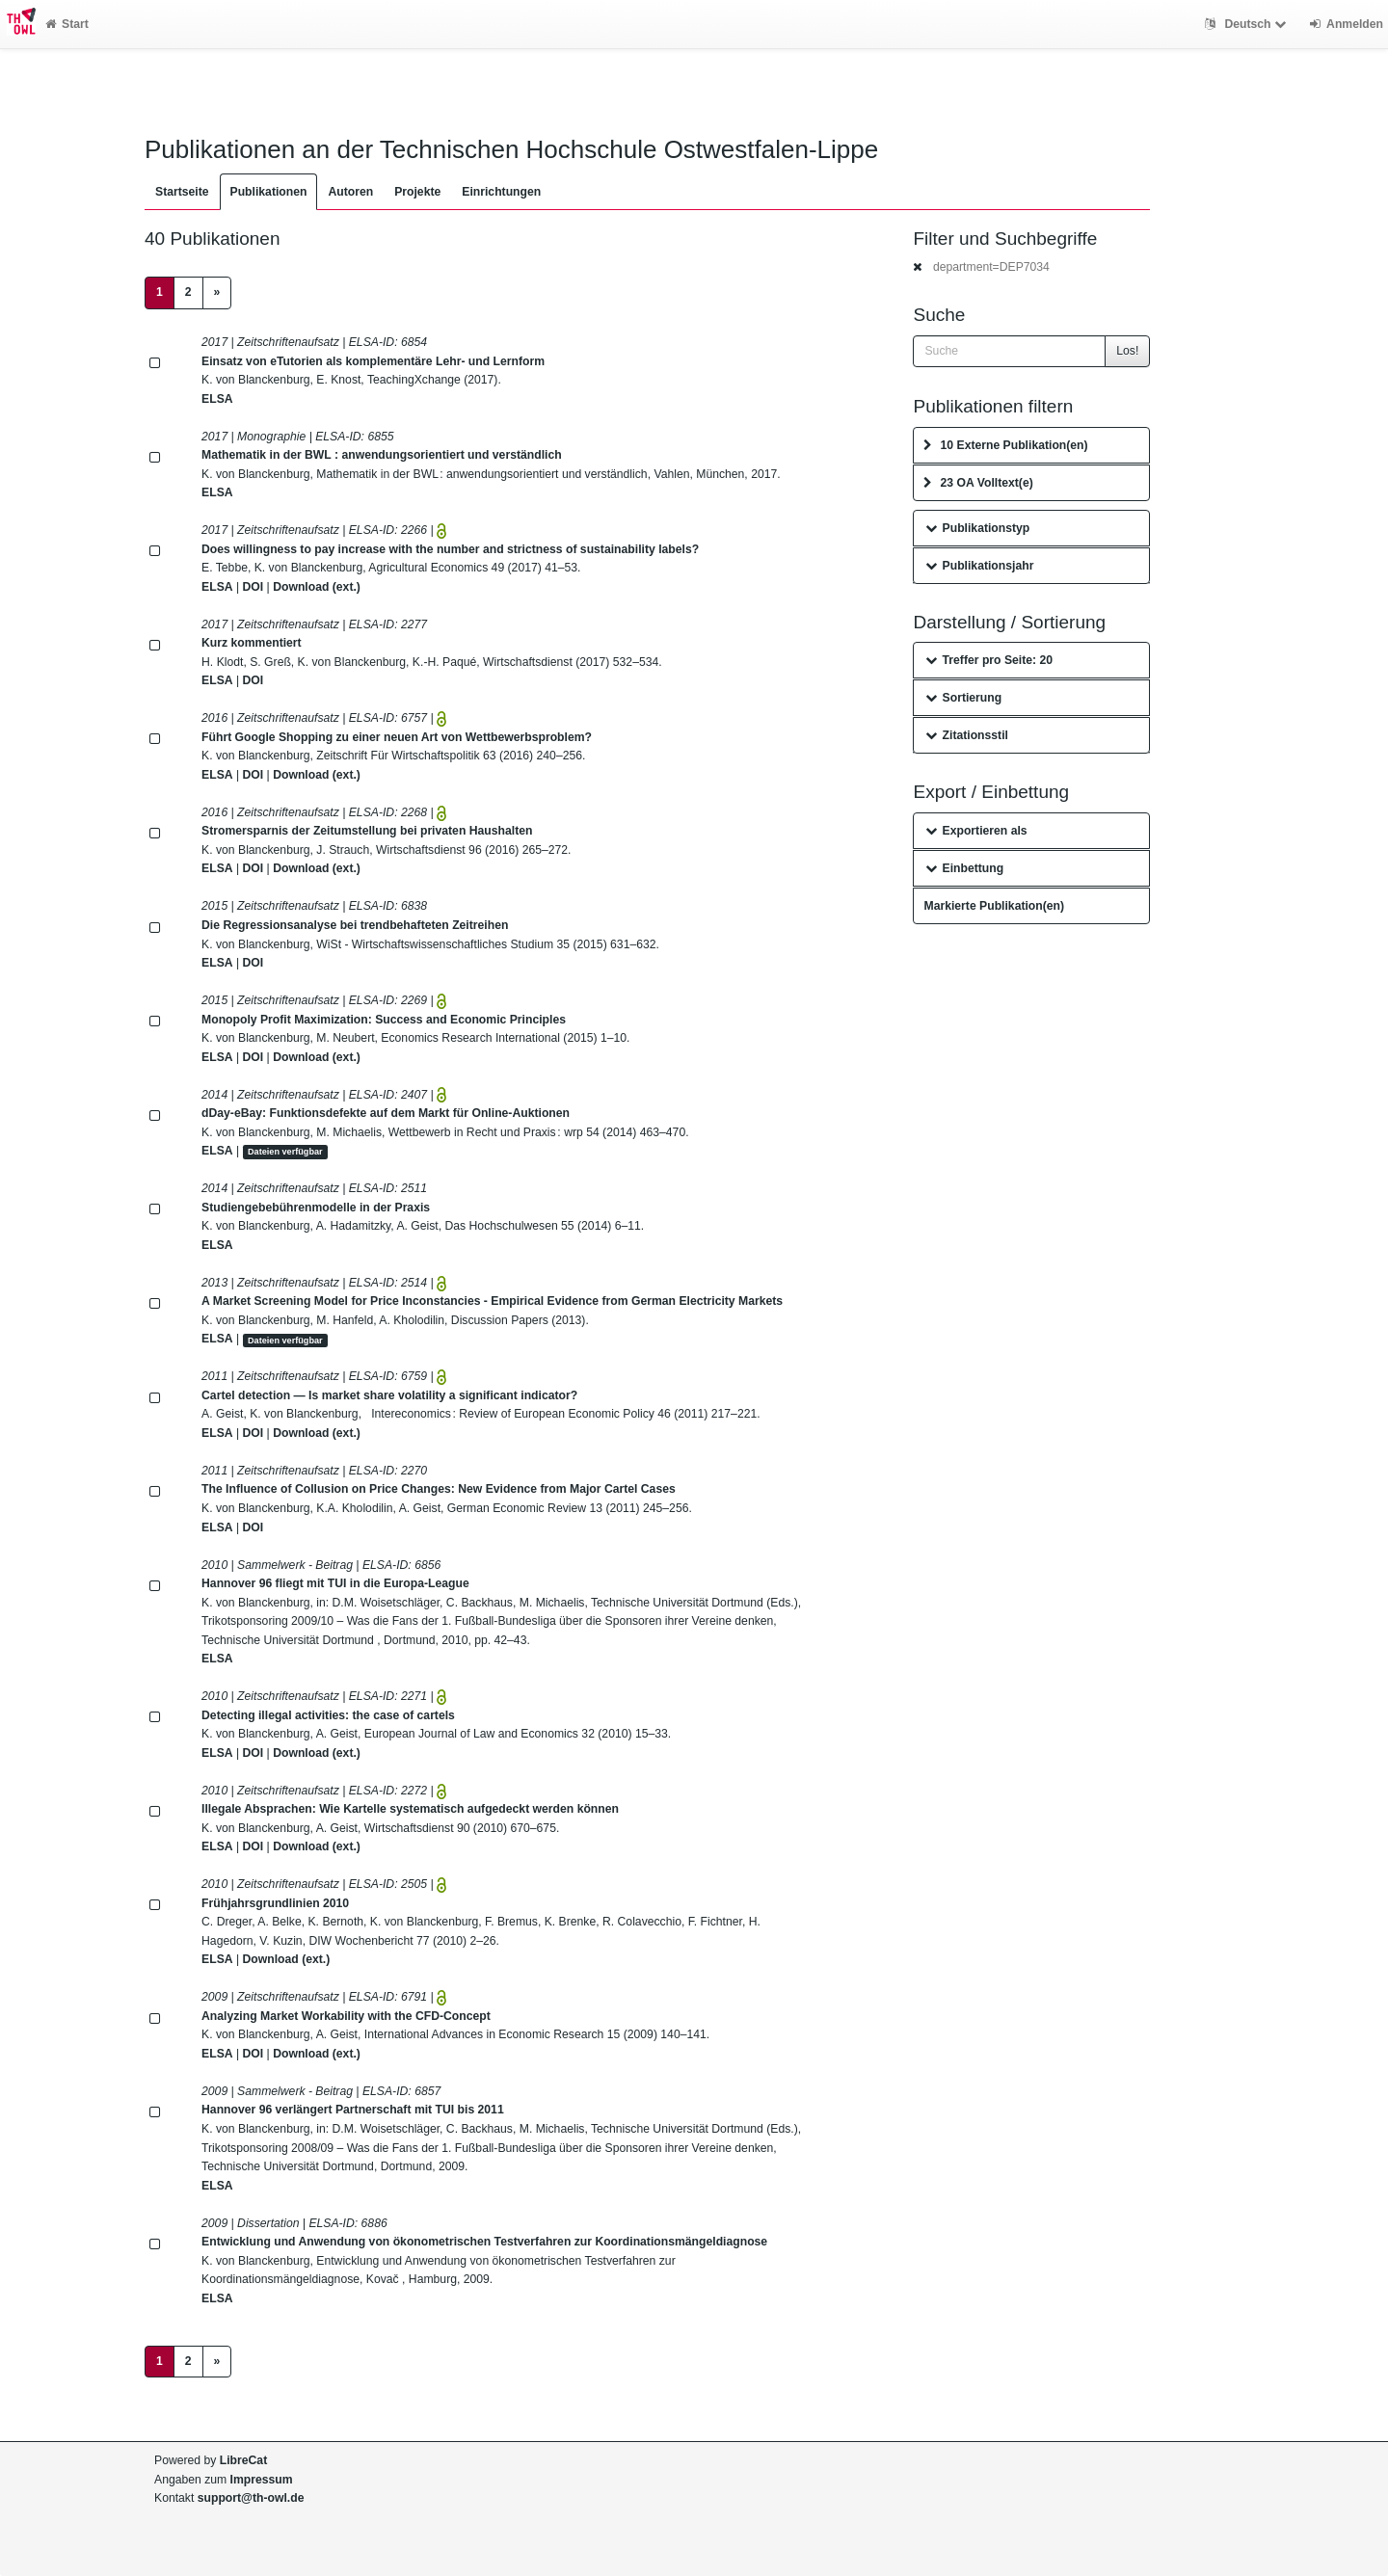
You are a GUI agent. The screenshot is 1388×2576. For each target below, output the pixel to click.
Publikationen (268, 192)
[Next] (217, 293)
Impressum (261, 2479)
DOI (253, 587)
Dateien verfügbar (285, 1151)
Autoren (350, 192)
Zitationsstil (966, 735)
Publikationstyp (977, 528)
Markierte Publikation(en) (993, 906)
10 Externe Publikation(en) (1005, 445)
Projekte (417, 192)
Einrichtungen (501, 192)
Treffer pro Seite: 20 (989, 660)
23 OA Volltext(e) (977, 483)
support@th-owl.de (251, 2498)
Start (67, 24)
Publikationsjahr (979, 565)
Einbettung (964, 868)
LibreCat (243, 2460)
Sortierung (963, 697)
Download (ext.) (316, 587)
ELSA (217, 399)
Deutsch (1248, 24)
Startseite (182, 192)
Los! (1127, 351)
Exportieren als (976, 830)
